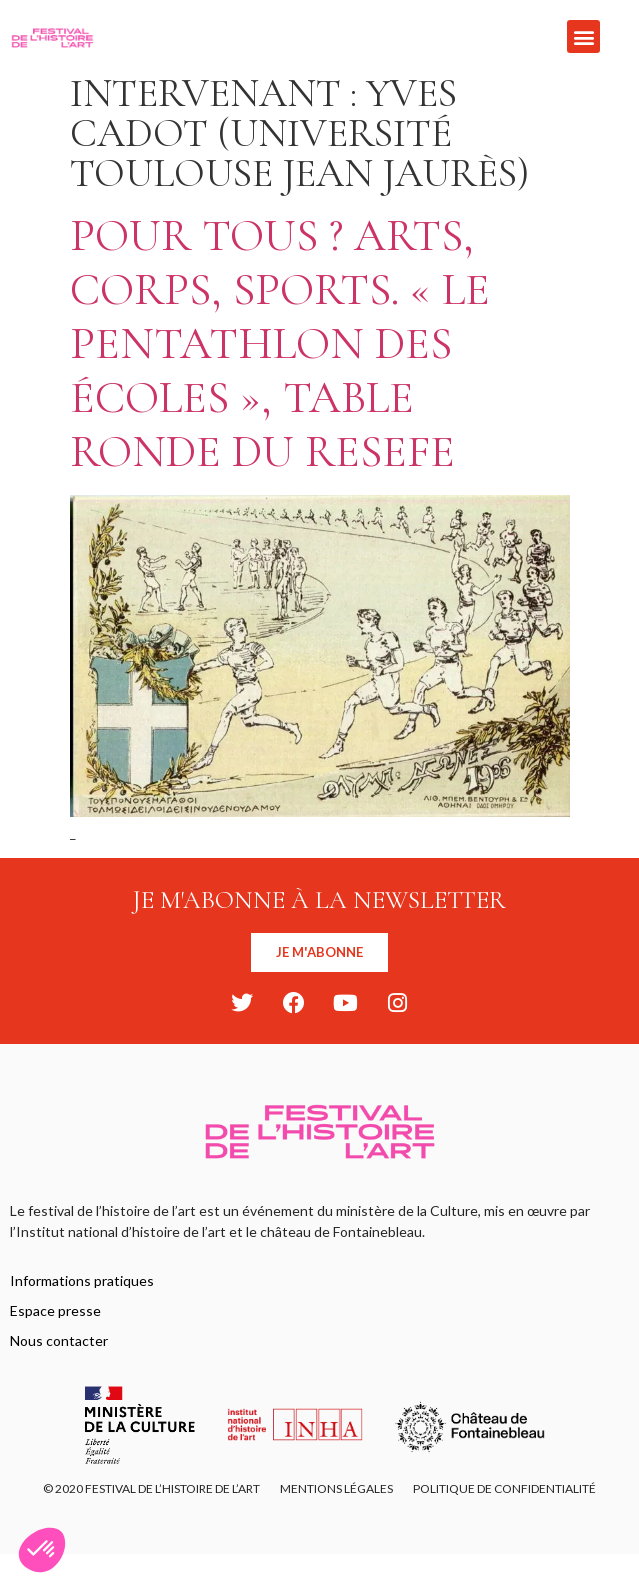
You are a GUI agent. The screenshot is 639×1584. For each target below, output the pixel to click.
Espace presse (55, 1310)
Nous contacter (59, 1340)
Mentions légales (336, 1488)
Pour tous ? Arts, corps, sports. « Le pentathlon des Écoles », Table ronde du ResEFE (280, 343)
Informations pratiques (82, 1280)
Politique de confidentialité (504, 1488)
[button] (583, 36)
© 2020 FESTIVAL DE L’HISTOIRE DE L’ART (151, 1488)
